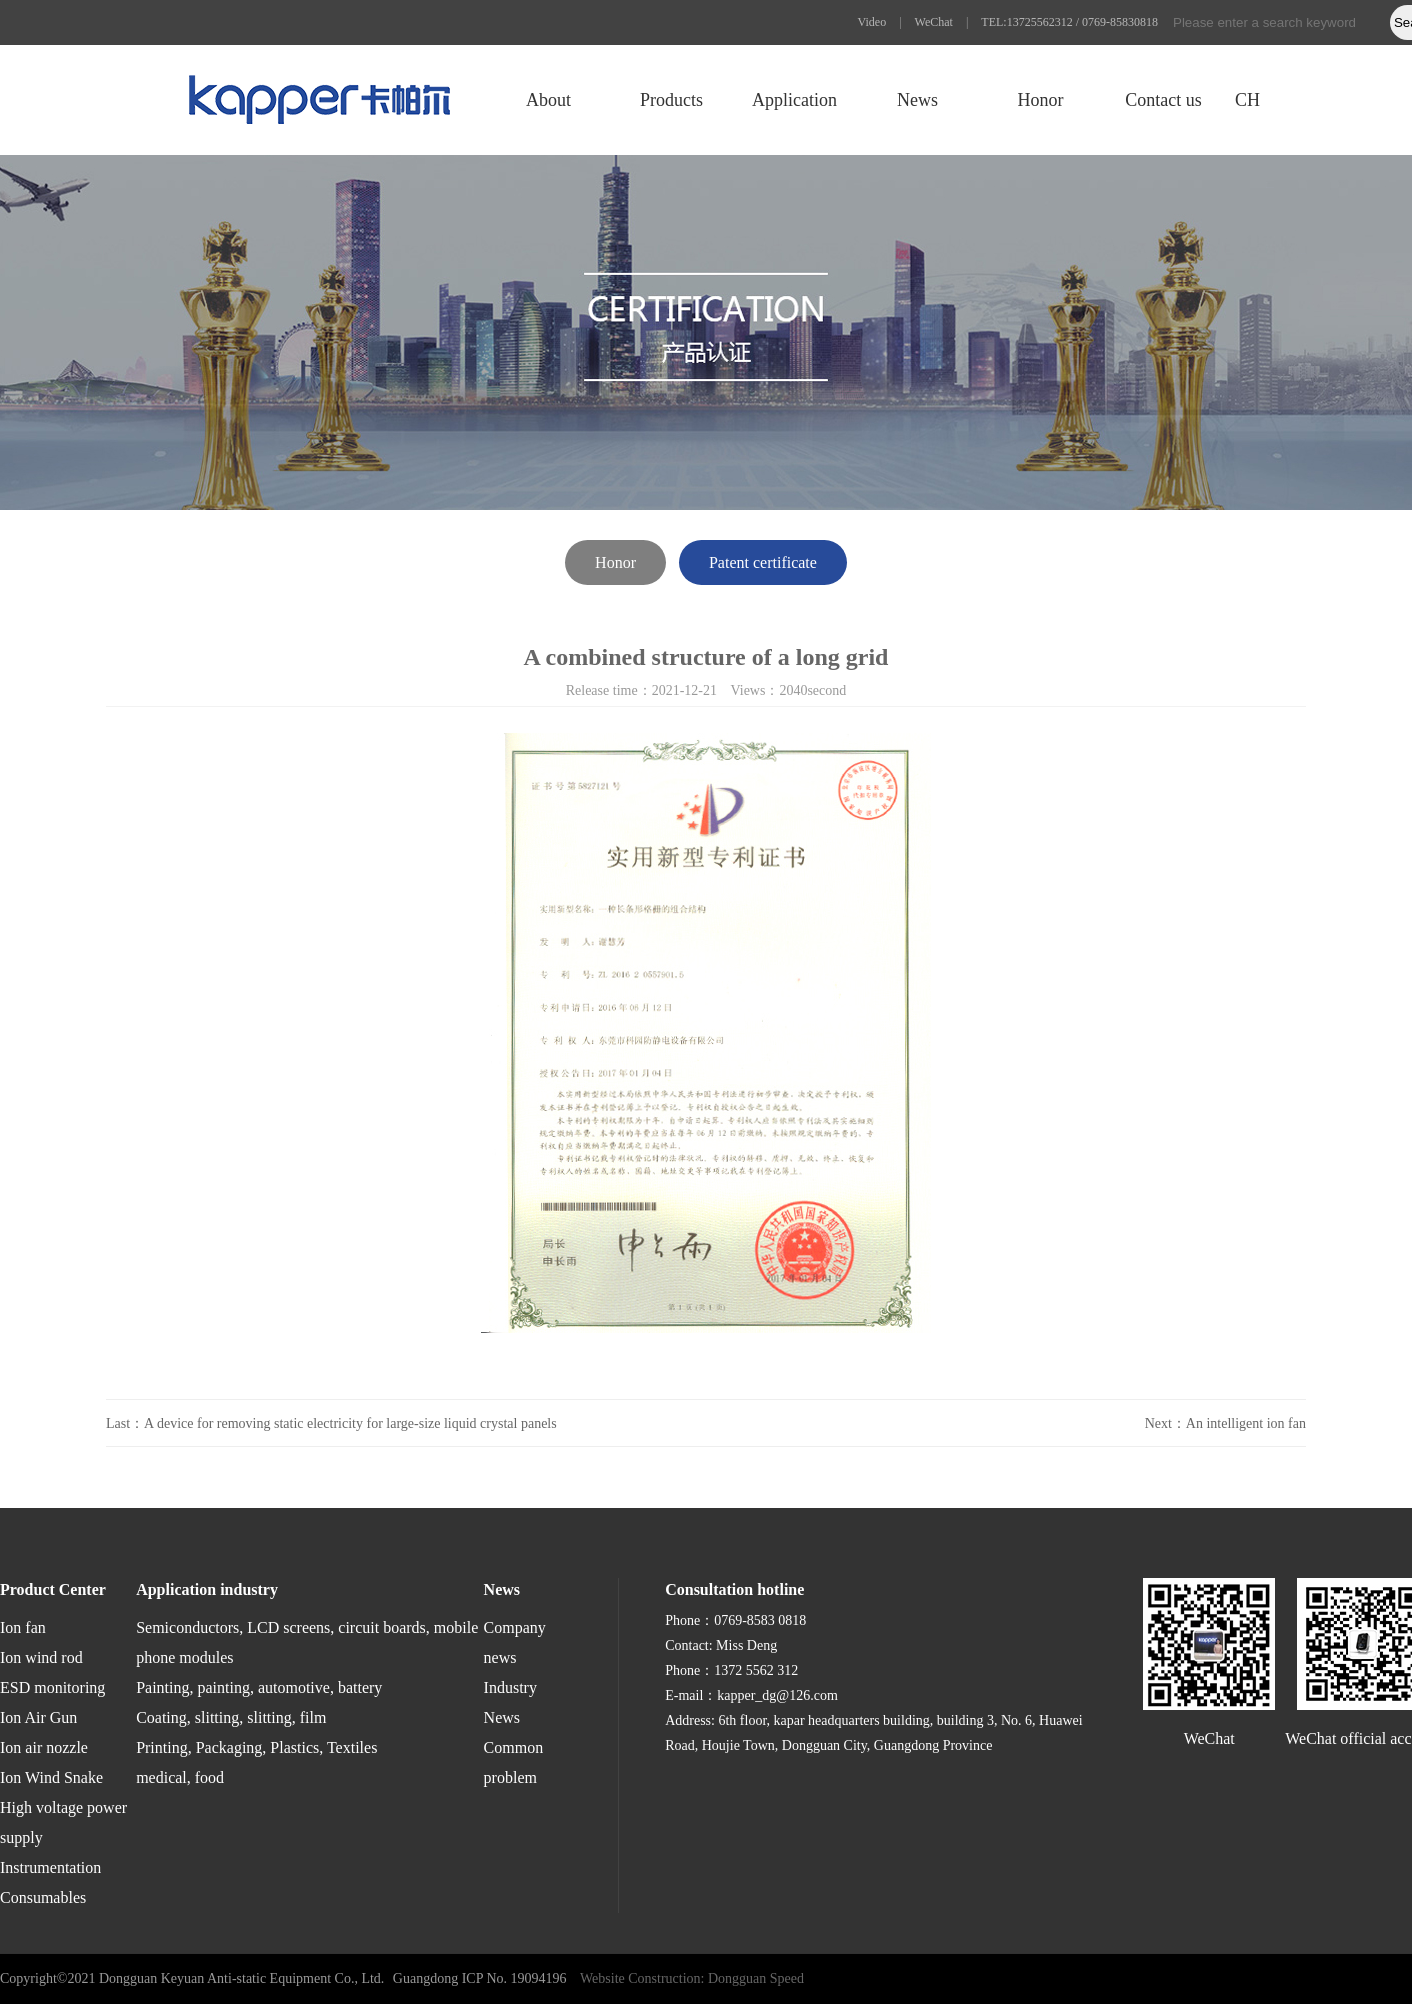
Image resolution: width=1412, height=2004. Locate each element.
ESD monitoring (52, 1687)
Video (872, 22)
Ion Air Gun (38, 1717)
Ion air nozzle (44, 1747)
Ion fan (23, 1627)
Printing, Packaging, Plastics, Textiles (256, 1747)
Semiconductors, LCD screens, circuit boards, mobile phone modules (307, 1642)
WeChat (934, 22)
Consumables (43, 1897)
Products (671, 100)
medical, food (180, 1777)
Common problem (514, 1762)
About (548, 100)
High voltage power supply (63, 1822)
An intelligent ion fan (1246, 1423)
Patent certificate (763, 562)
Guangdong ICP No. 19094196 (480, 1978)
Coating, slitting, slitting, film (231, 1717)
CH (1247, 100)
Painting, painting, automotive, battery (259, 1687)
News (917, 100)
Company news (515, 1642)
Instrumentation (50, 1867)
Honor (1040, 100)
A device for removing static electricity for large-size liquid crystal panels (350, 1423)
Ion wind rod (41, 1657)
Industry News (510, 1702)
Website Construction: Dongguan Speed (692, 1978)
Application (794, 100)
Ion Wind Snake (51, 1777)
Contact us (1163, 100)
